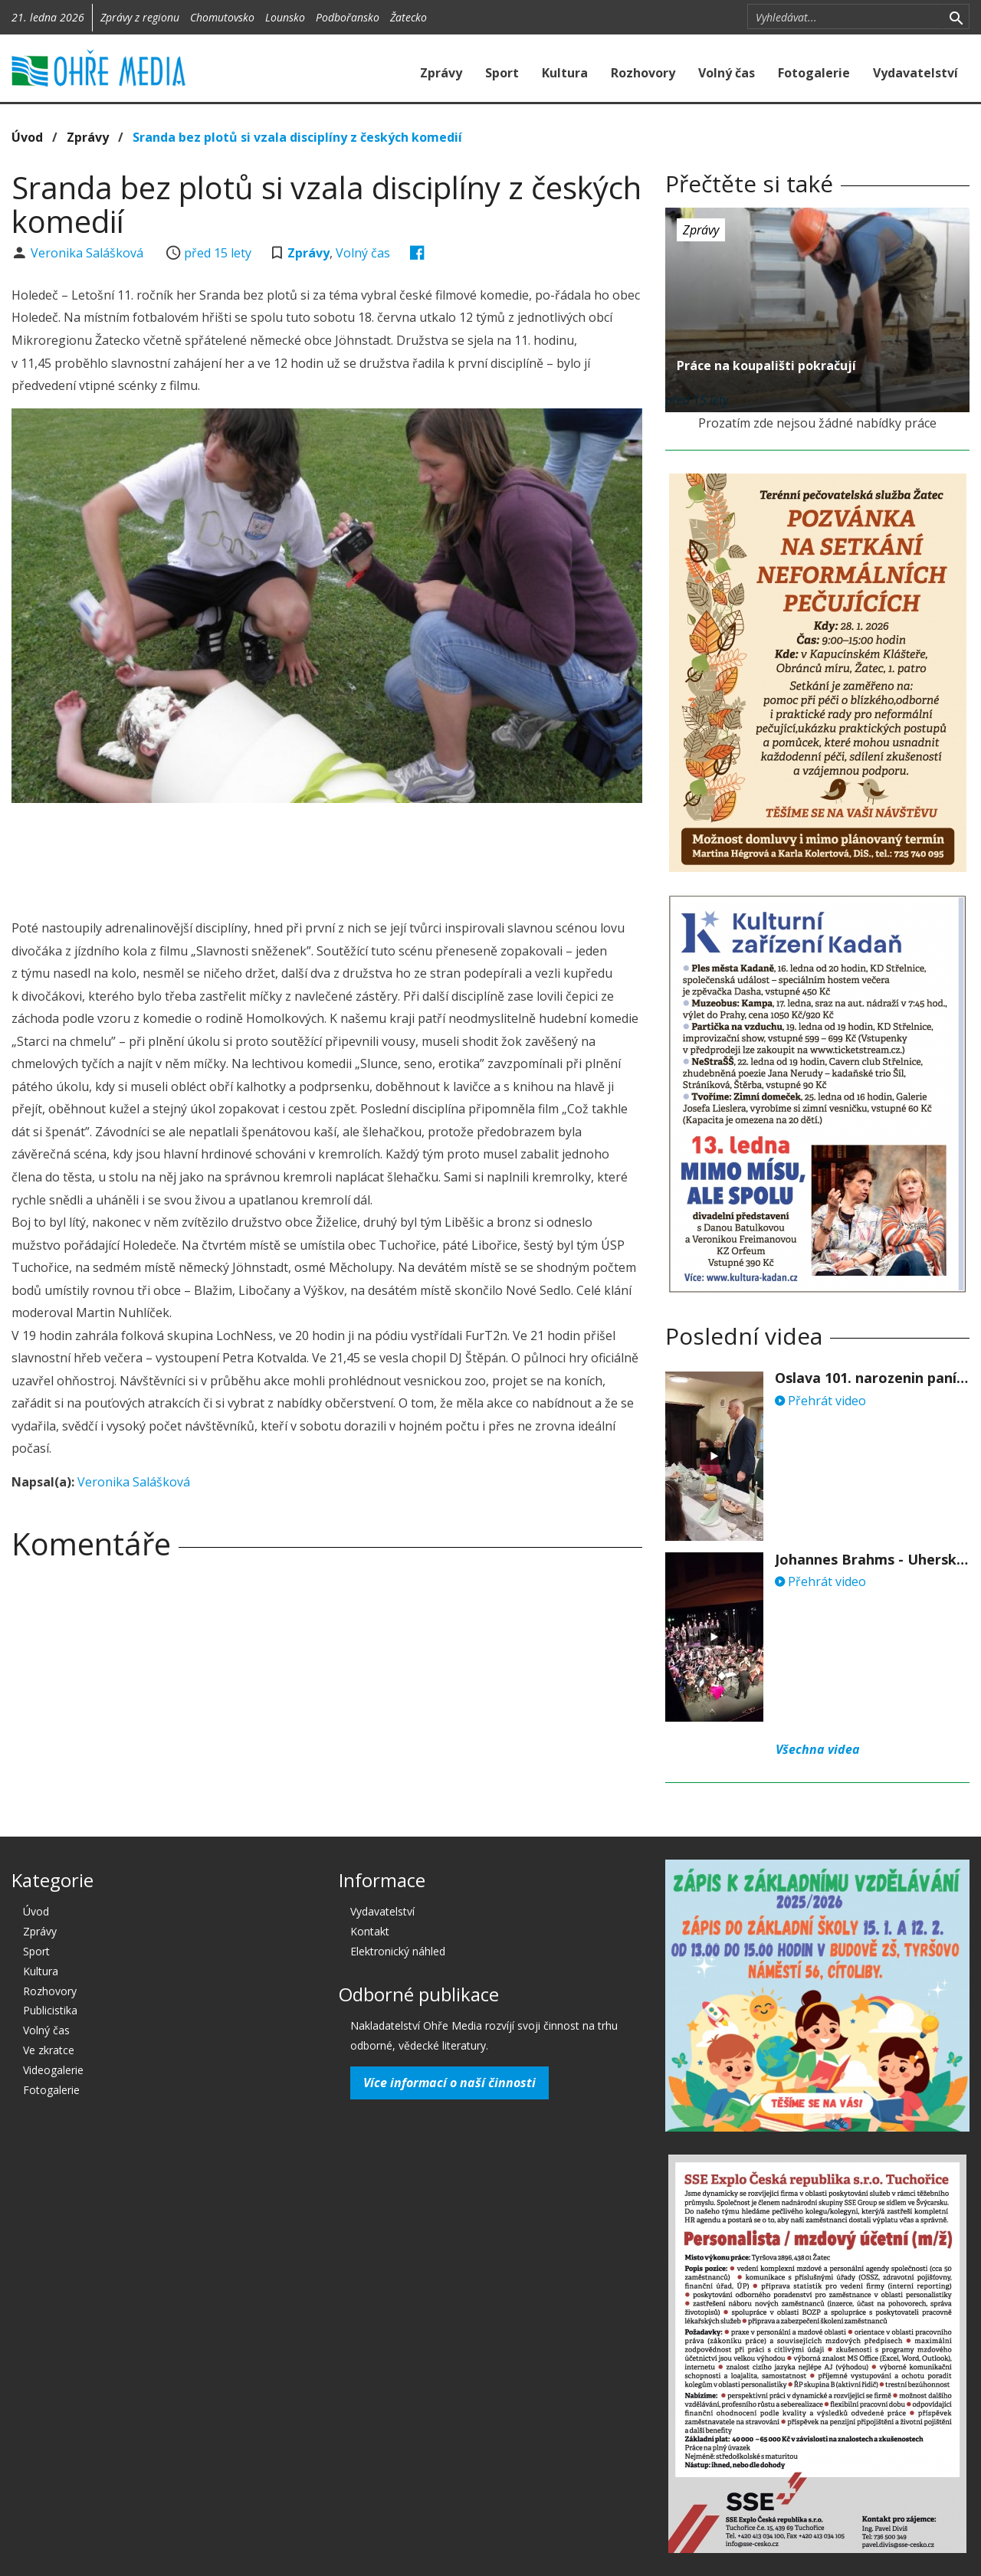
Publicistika (50, 2010)
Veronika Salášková (88, 252)
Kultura (565, 72)
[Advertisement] (327, 856)
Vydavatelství (915, 72)
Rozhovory (643, 72)
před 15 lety (217, 252)
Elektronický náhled (397, 1951)
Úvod (27, 137)
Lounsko (285, 17)
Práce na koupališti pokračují (766, 365)
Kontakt (369, 1931)
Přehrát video (820, 1400)
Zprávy (441, 72)
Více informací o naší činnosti (449, 2082)
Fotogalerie (814, 72)
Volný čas (726, 72)
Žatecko (408, 17)
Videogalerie (53, 2070)
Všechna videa (818, 1749)
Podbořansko (347, 17)
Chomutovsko (222, 17)
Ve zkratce (48, 2050)
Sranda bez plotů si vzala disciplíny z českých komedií (297, 137)
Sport (502, 72)
